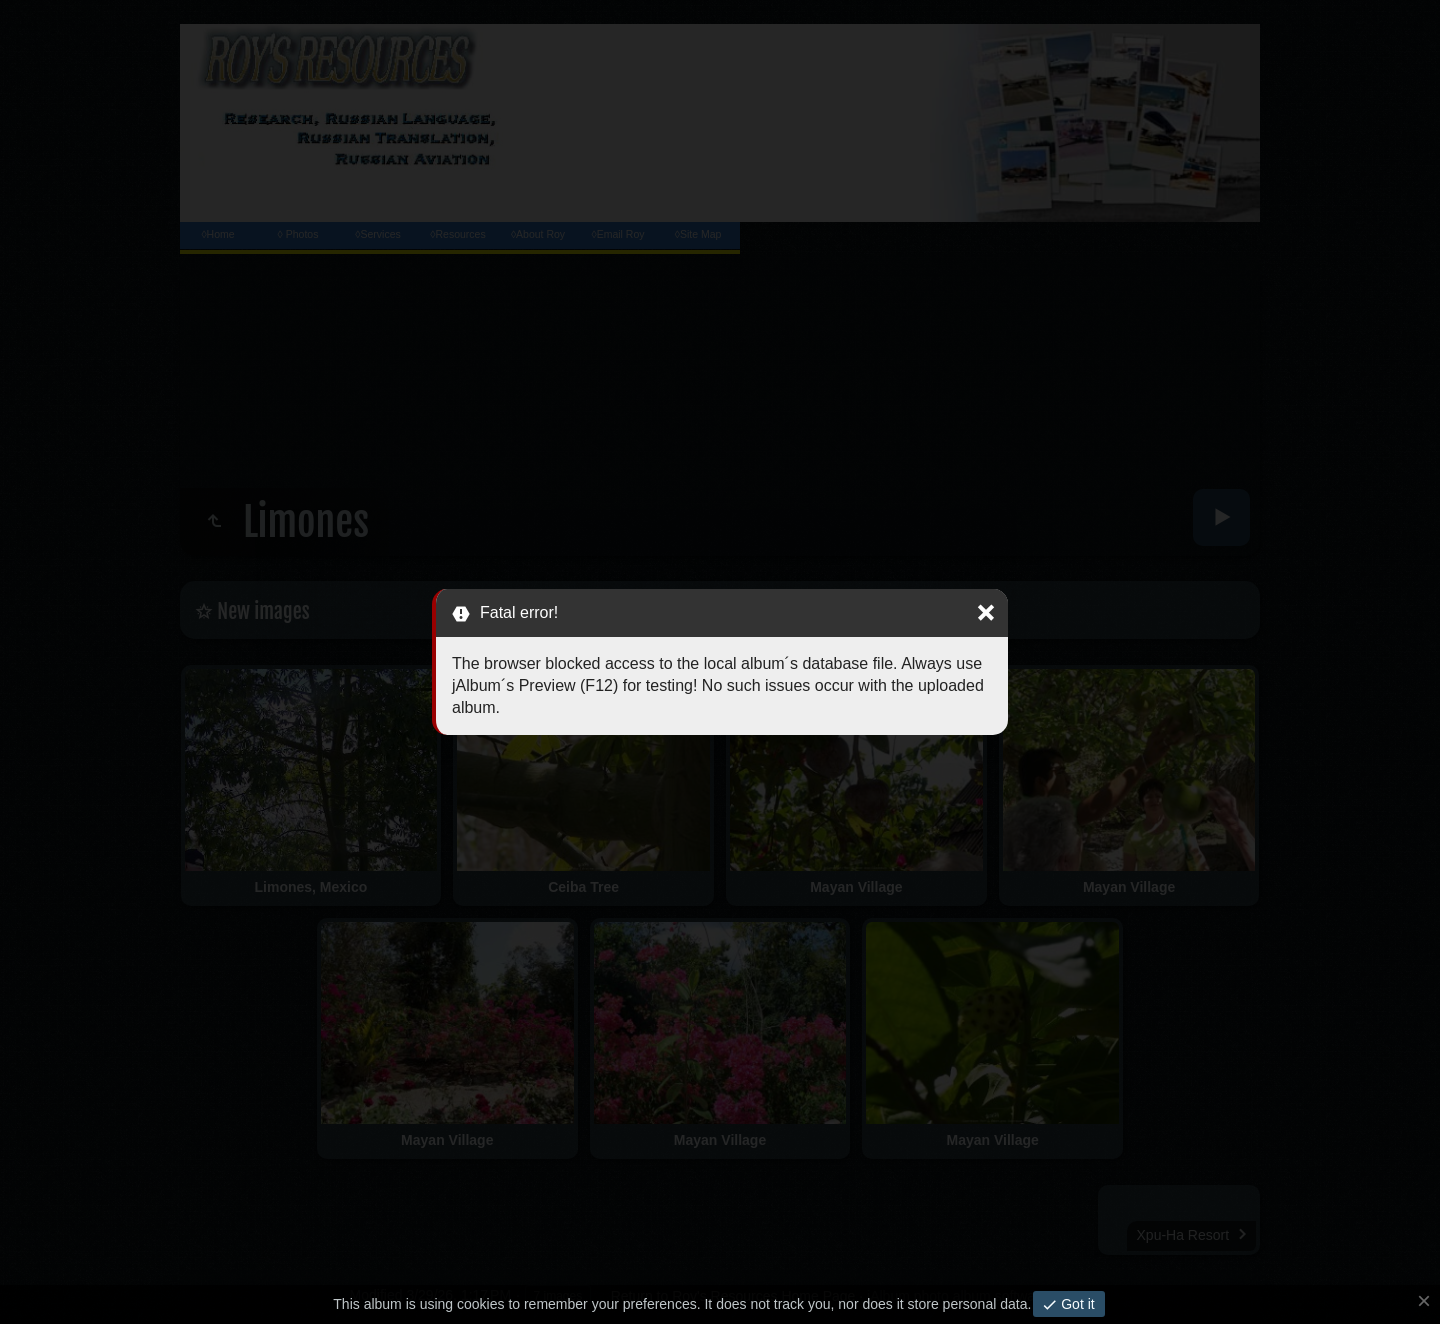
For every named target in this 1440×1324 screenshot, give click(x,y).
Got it (1075, 1304)
